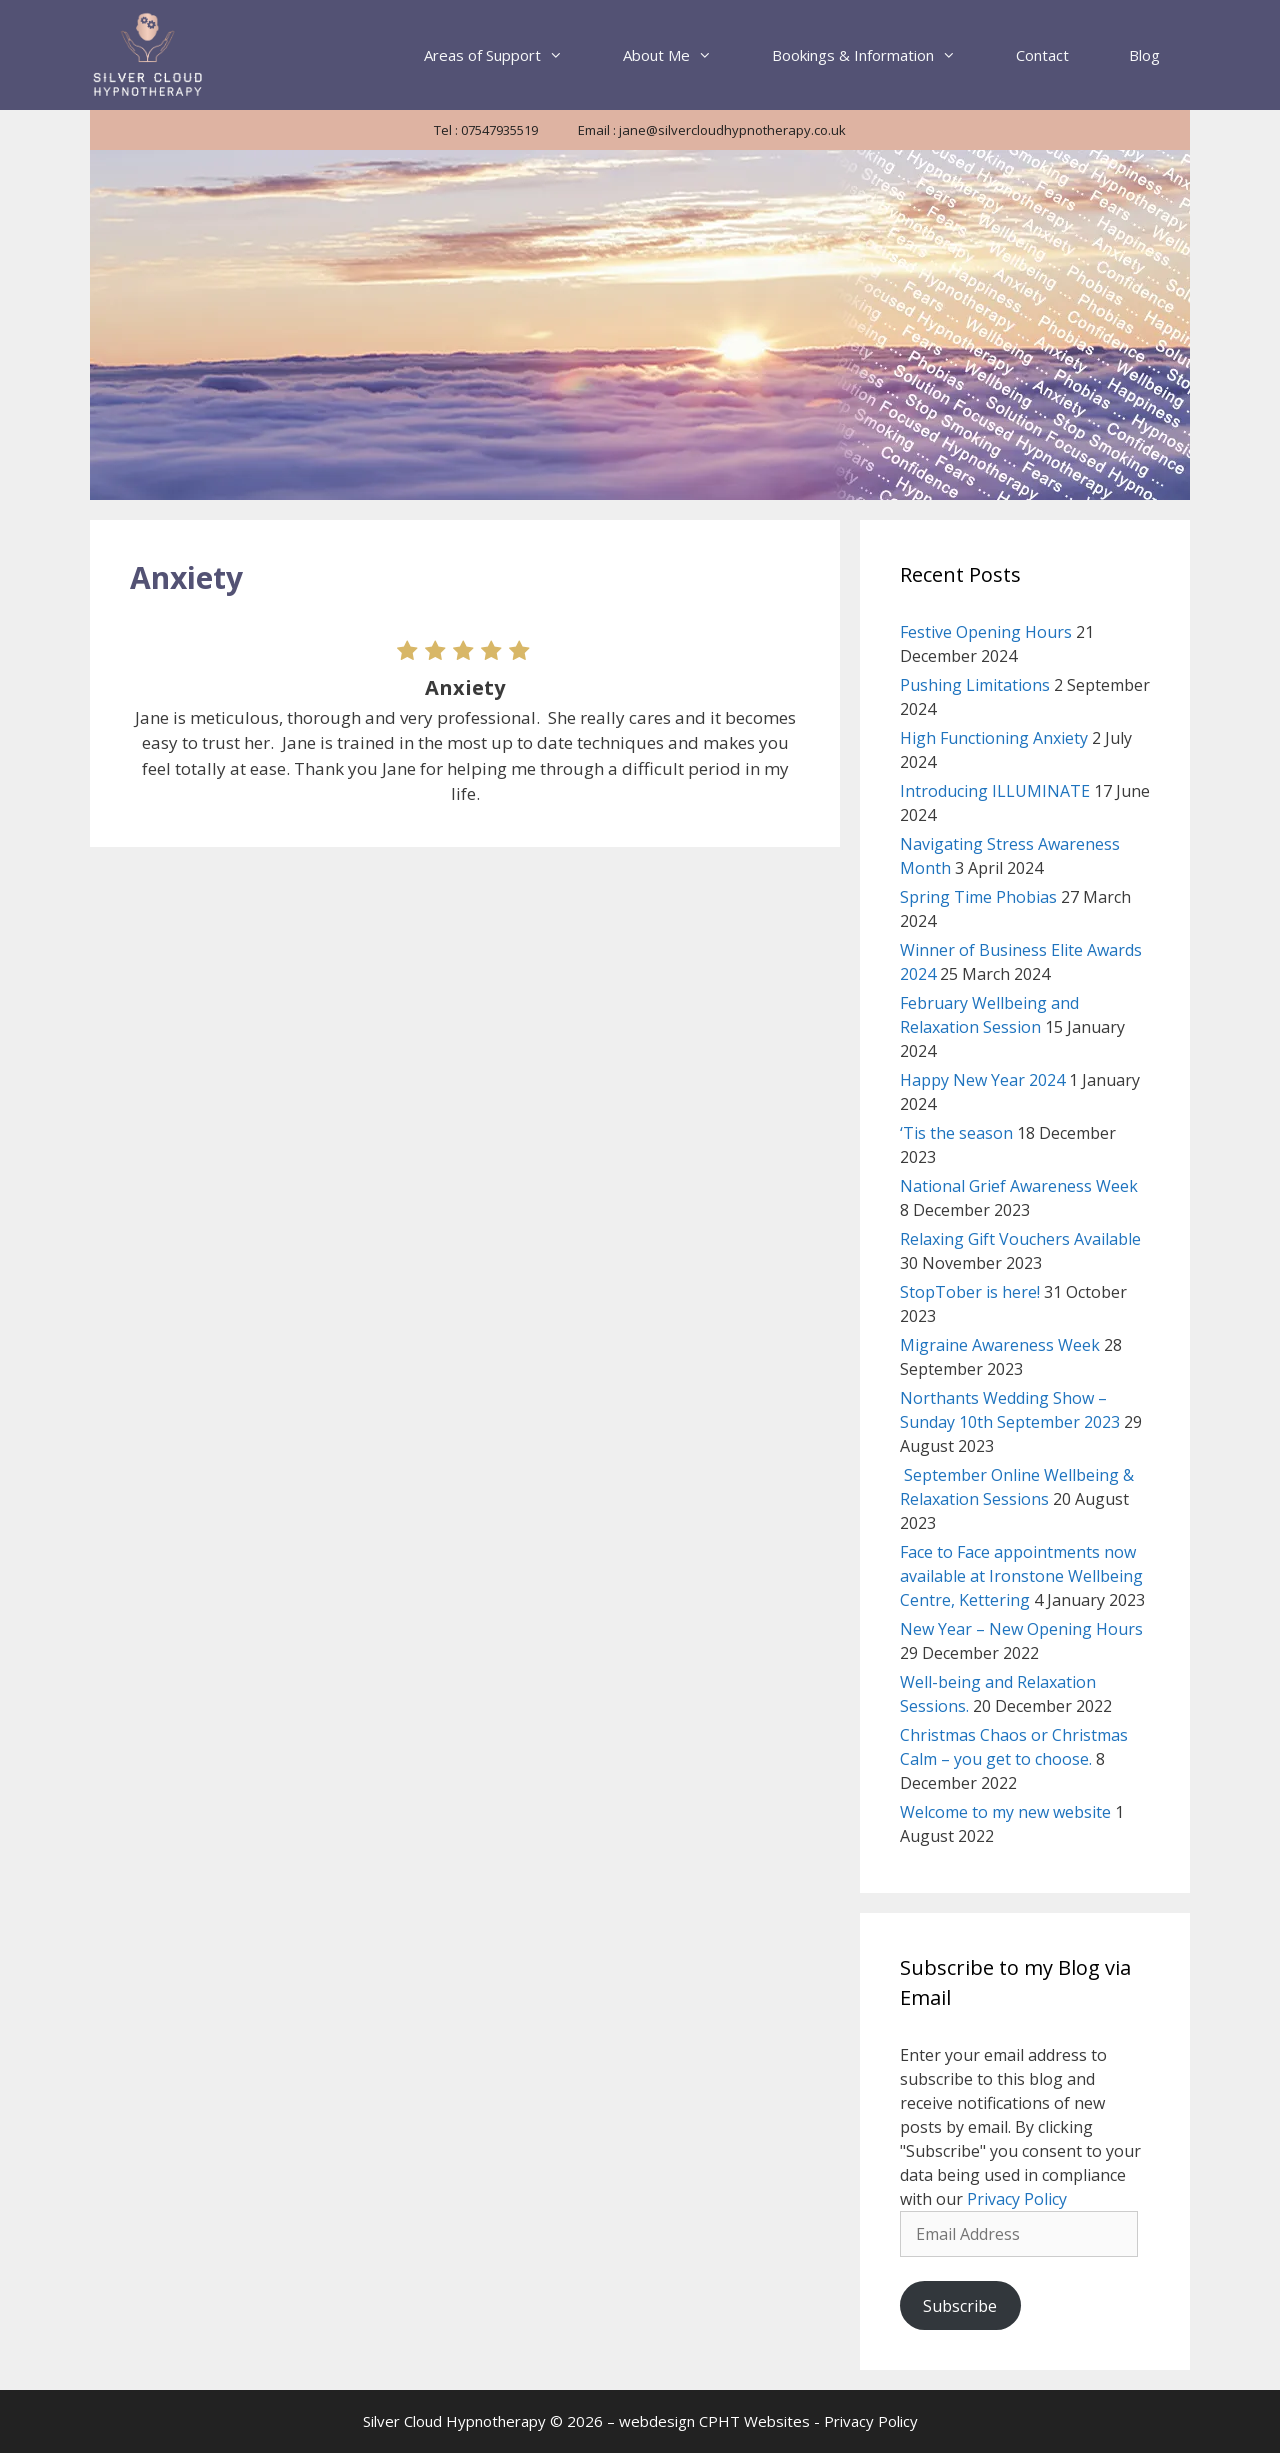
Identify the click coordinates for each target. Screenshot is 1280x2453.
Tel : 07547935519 (486, 130)
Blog (1144, 55)
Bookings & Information (879, 55)
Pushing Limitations (975, 685)
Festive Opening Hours (986, 632)
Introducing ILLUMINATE (995, 791)
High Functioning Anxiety (994, 738)
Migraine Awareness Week (1000, 1345)
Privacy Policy (1017, 2199)
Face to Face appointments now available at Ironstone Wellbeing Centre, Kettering (1021, 1576)
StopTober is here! (970, 1292)
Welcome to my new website (1005, 1812)
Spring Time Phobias (978, 897)
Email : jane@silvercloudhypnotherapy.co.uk (712, 130)
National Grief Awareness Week (1019, 1186)
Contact (1042, 55)
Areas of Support (508, 55)
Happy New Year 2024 (982, 1080)
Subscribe (960, 2306)
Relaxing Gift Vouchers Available (1020, 1239)
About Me (682, 55)
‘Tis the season (956, 1133)
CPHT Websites (754, 2421)
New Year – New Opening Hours (1021, 1629)
